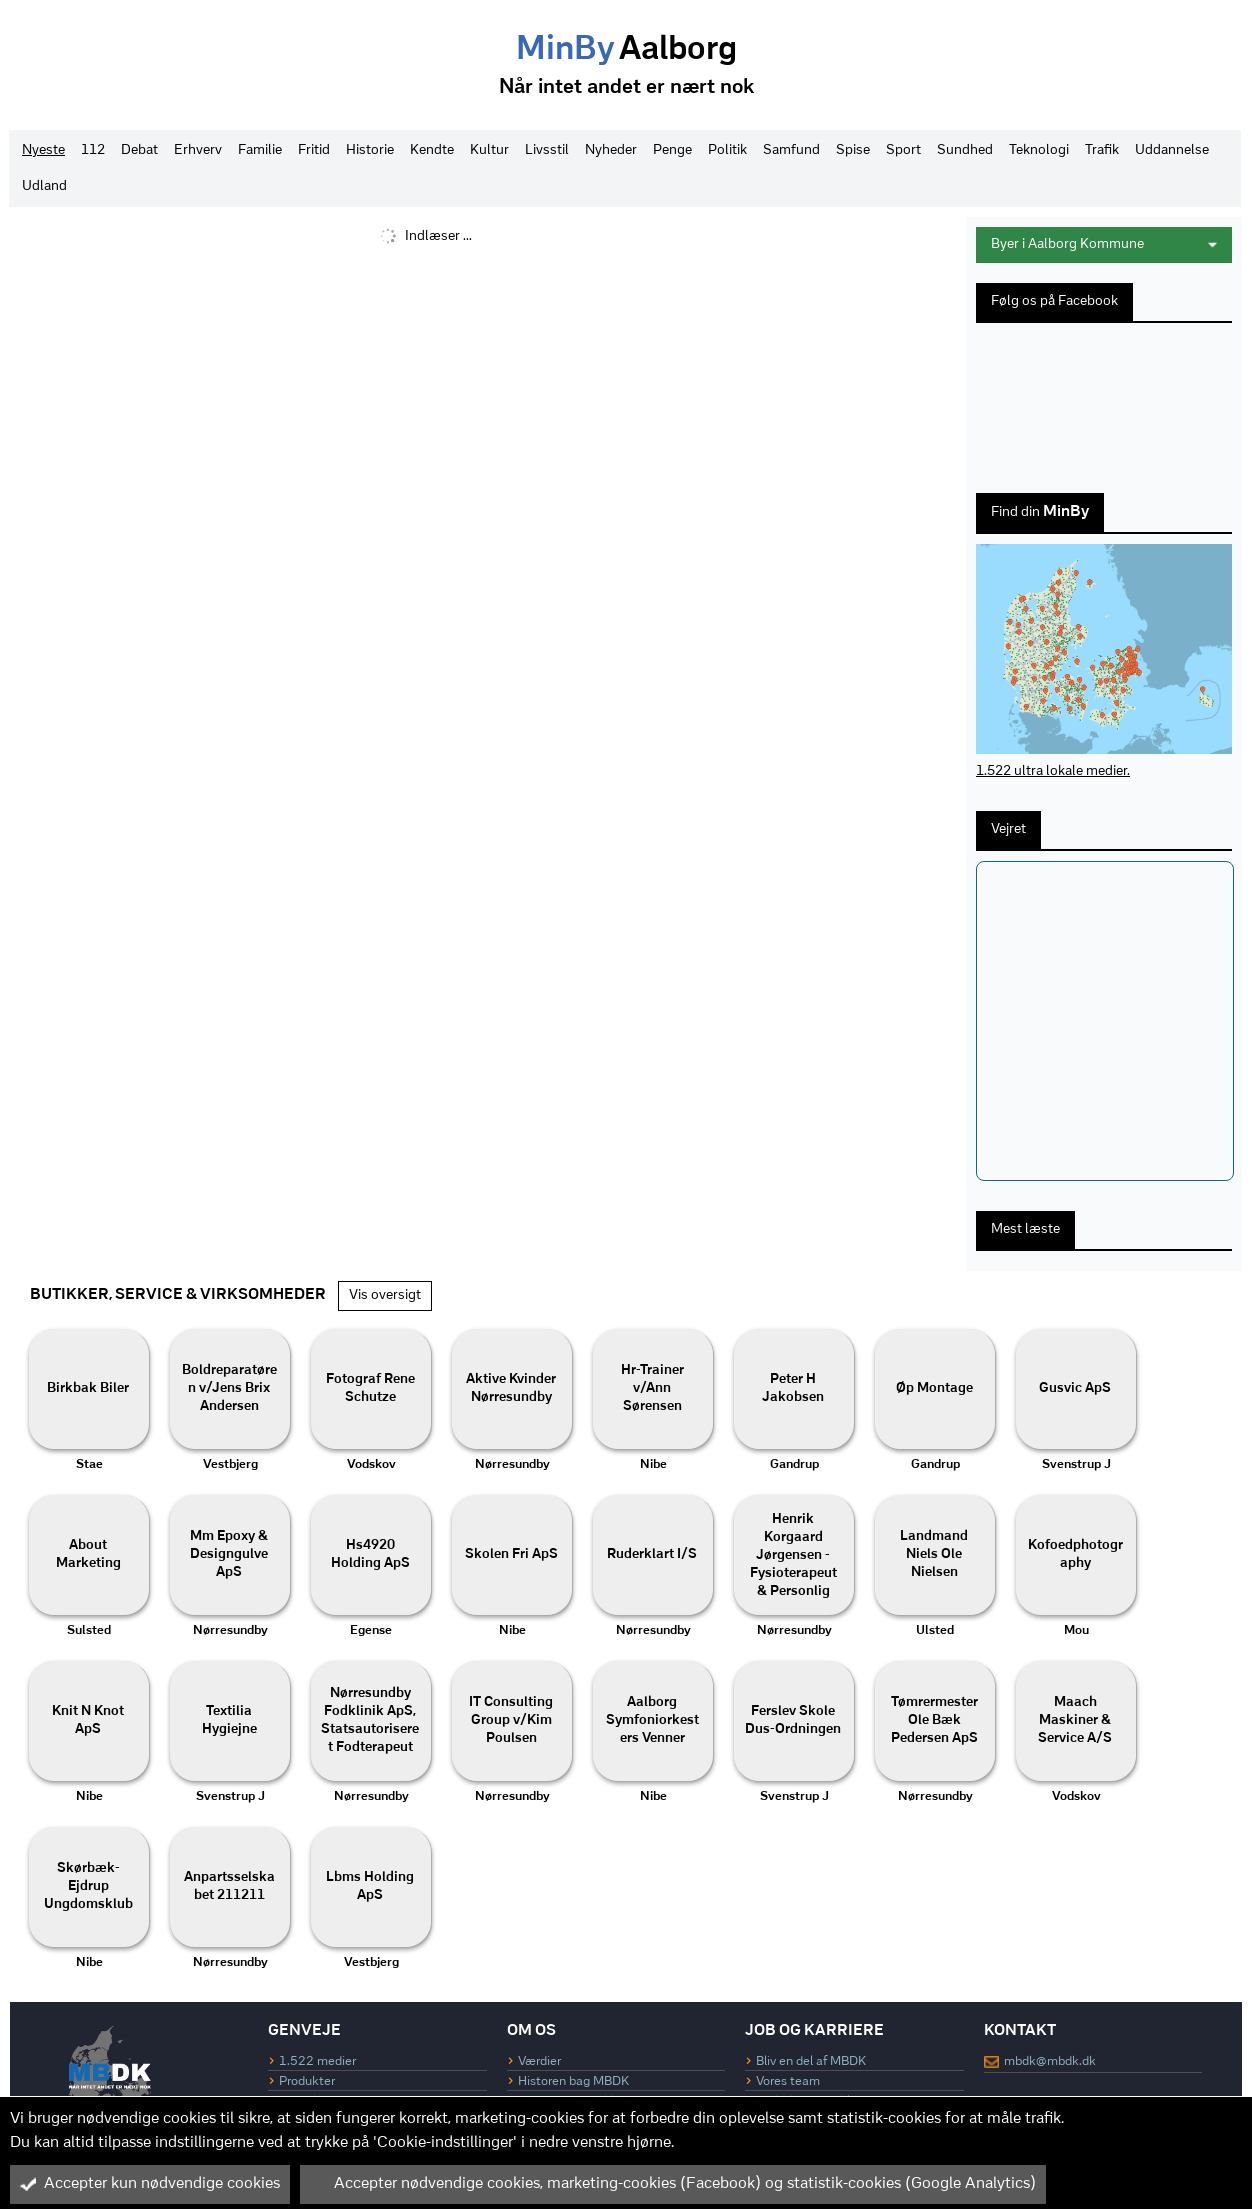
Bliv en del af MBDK (811, 2061)
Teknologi (1039, 150)
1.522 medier (317, 2061)
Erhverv (198, 150)
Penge (672, 150)
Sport (903, 150)
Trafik (1102, 150)
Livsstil (547, 150)
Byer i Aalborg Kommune (1104, 244)
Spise (853, 150)
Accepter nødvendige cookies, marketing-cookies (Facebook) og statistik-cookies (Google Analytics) (673, 2184)
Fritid (314, 150)
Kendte (432, 150)
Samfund (791, 150)
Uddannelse (1172, 150)
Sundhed (965, 150)
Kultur (489, 150)
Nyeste (43, 150)
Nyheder (611, 150)
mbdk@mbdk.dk (1050, 2061)
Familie (260, 150)
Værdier (539, 2061)
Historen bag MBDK (573, 2081)
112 (93, 150)
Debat (139, 150)
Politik (727, 150)
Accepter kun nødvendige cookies (150, 2184)
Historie (370, 150)
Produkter (307, 2081)
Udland (44, 186)
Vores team (788, 2081)
